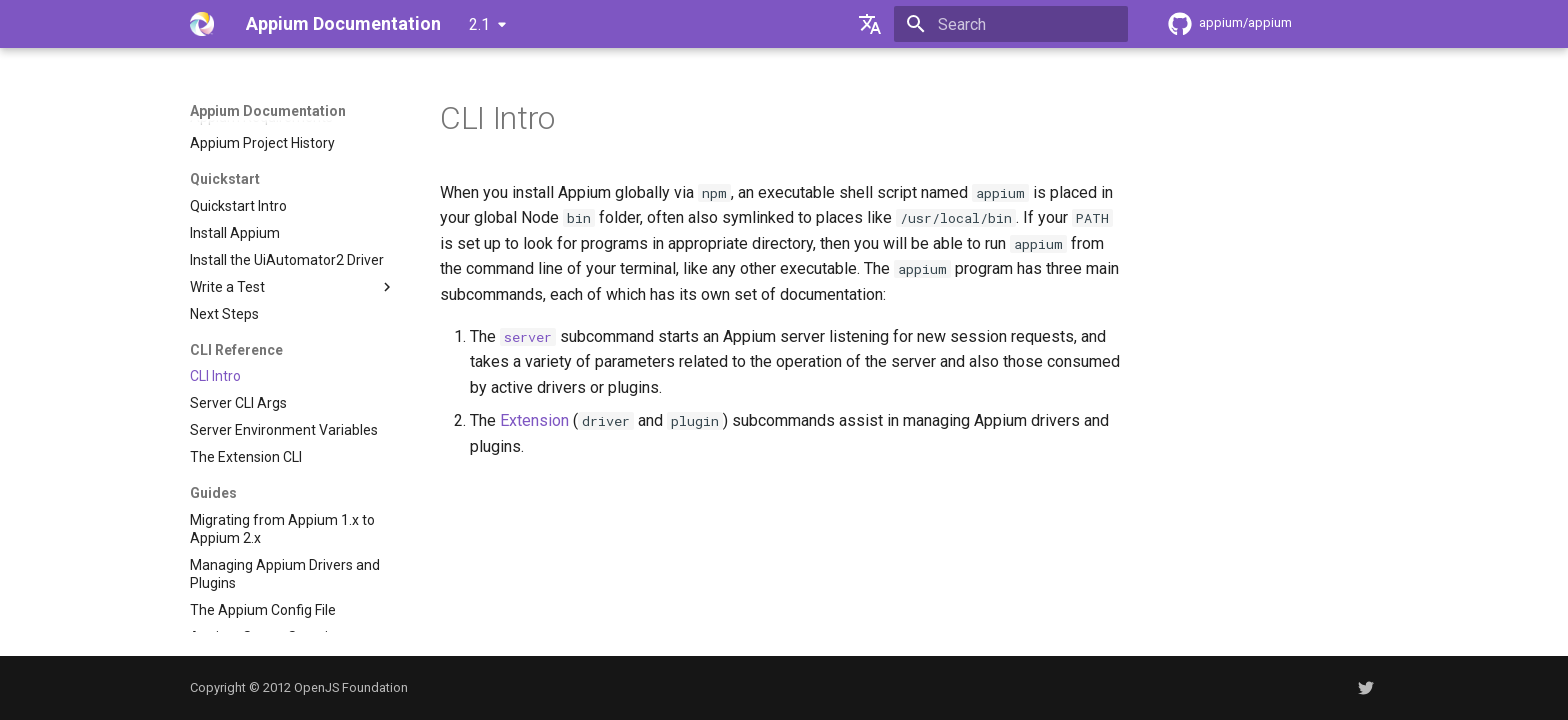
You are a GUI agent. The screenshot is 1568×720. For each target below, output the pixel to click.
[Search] (1011, 24)
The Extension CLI (246, 457)
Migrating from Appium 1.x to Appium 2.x (282, 529)
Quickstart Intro (238, 206)
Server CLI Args (238, 403)
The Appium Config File (263, 610)
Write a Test (293, 287)
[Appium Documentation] (202, 24)
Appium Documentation (268, 111)
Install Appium (235, 233)
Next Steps (224, 314)
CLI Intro (215, 376)
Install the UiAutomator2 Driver (287, 260)
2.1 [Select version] (479, 24)
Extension (534, 420)
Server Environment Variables (284, 430)
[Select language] (870, 24)
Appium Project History (262, 143)
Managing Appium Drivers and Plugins (285, 574)
